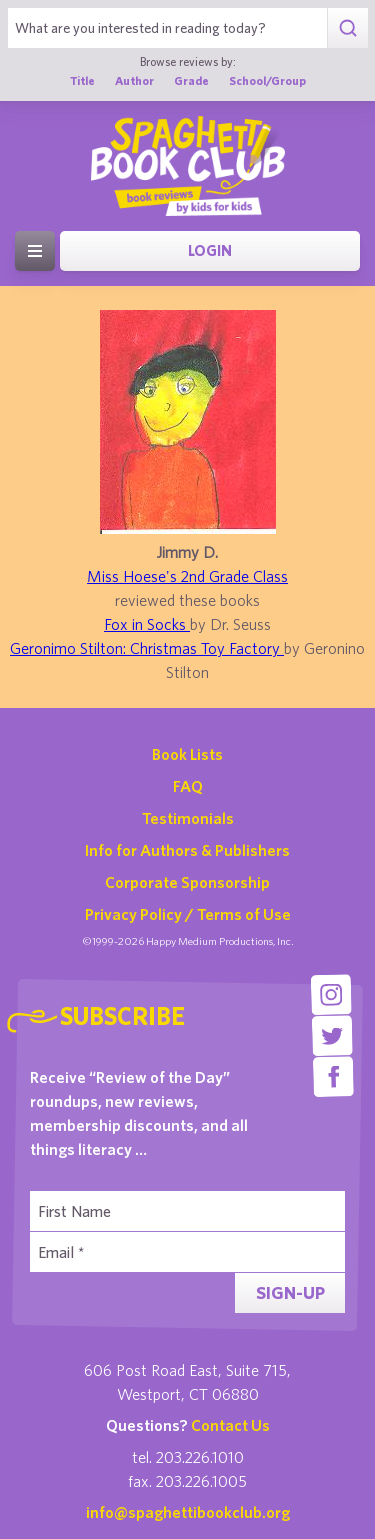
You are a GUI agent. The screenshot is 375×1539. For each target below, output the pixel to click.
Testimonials (188, 818)
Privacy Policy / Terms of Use (188, 914)
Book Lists (187, 754)
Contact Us (230, 1425)
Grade (191, 80)
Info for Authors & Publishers (187, 850)
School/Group (267, 80)
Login (210, 250)
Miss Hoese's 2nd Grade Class (187, 576)
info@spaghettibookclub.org (188, 1512)
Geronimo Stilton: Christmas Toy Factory (147, 648)
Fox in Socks (147, 624)
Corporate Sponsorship (187, 882)
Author (134, 80)
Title (82, 80)
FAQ (188, 786)
